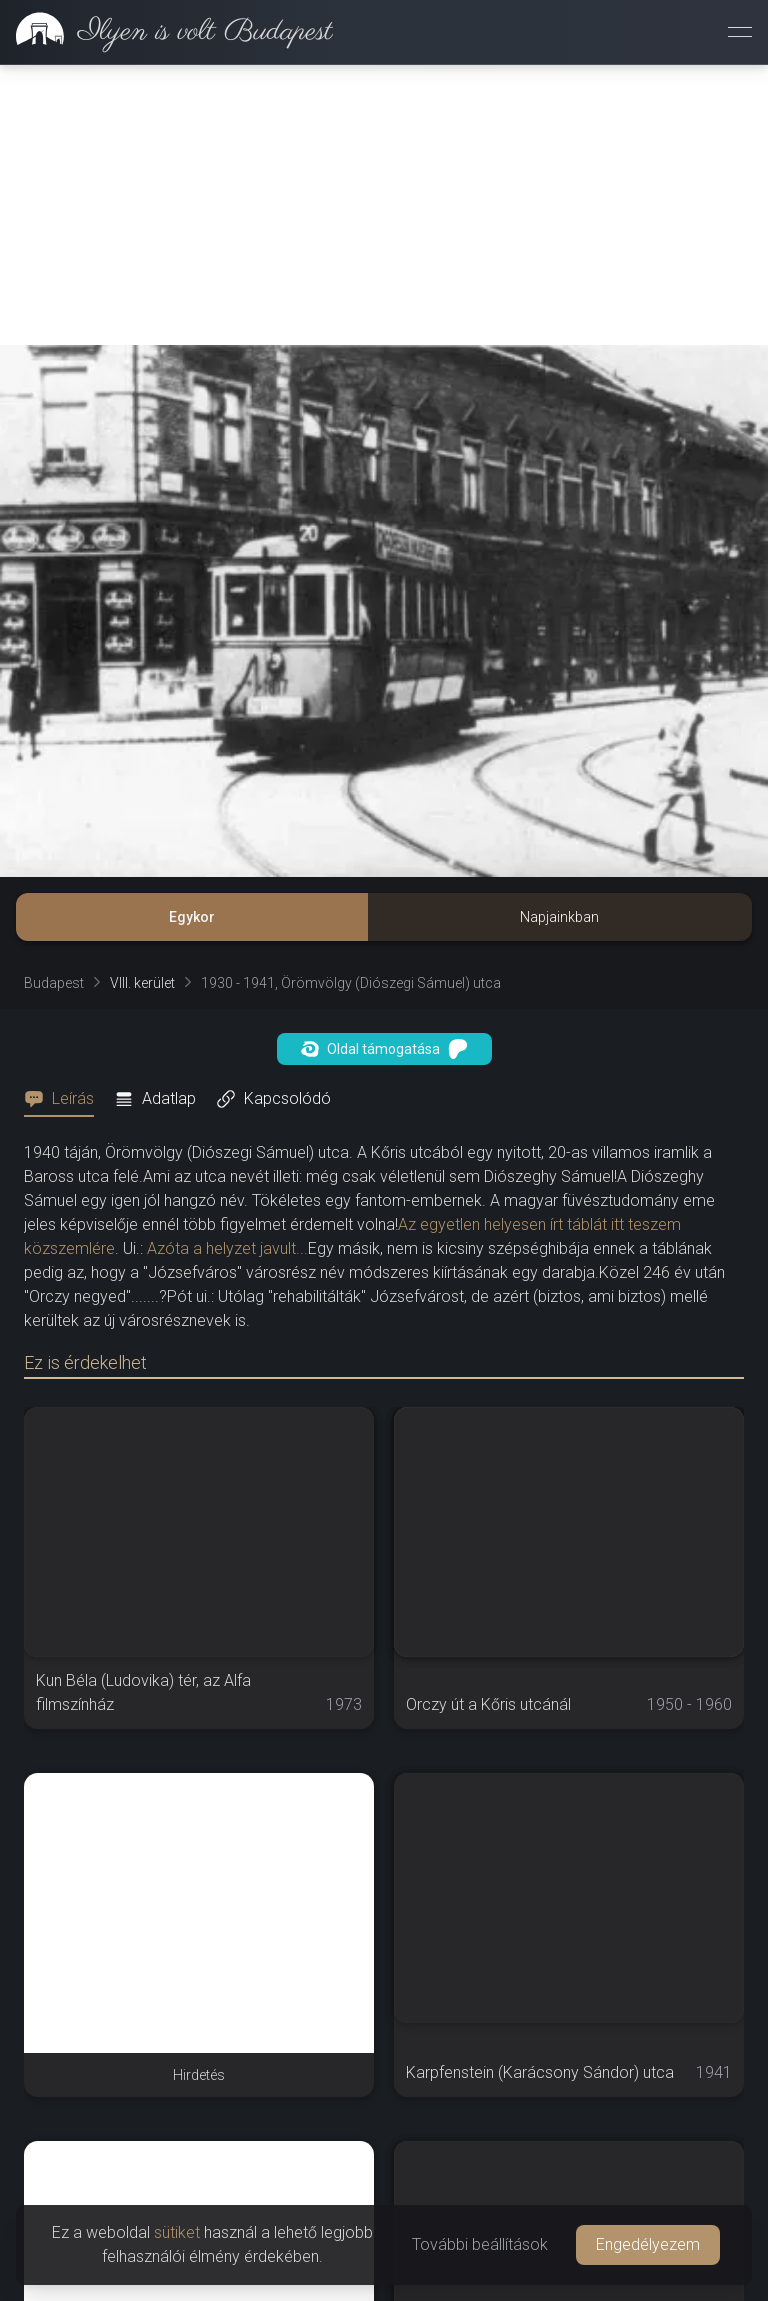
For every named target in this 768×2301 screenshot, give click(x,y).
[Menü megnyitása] (740, 32)
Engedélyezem (648, 2244)
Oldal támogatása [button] (384, 1049)
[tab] (65, 1099)
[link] (166, 32)
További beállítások (480, 2244)
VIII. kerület (142, 983)
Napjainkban (559, 917)
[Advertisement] (384, 205)
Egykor (192, 917)
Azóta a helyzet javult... (227, 1248)
